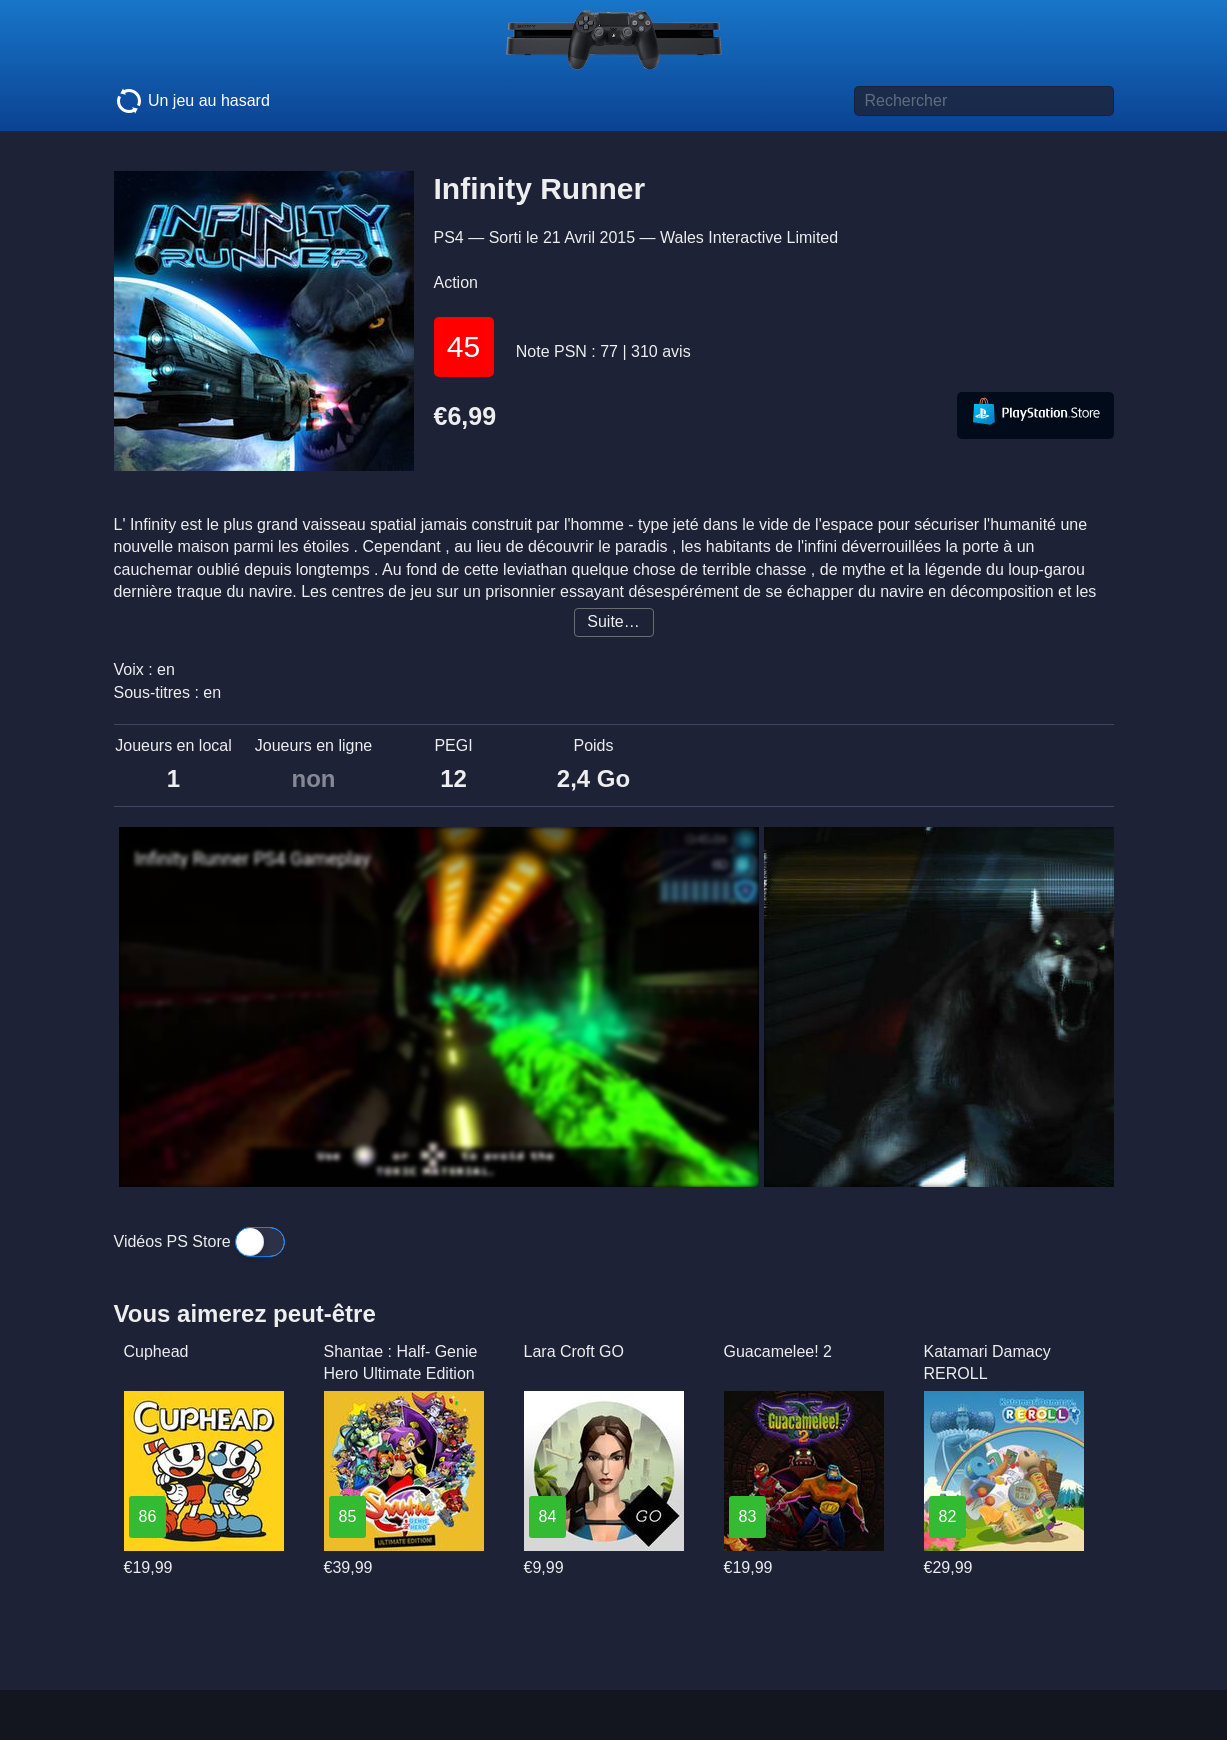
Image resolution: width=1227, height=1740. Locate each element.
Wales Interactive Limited (749, 237)
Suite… (613, 621)
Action (456, 282)
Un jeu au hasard (192, 101)
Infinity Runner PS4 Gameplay (253, 859)
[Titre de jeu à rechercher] (984, 101)
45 (463, 346)
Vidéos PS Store (200, 1241)
